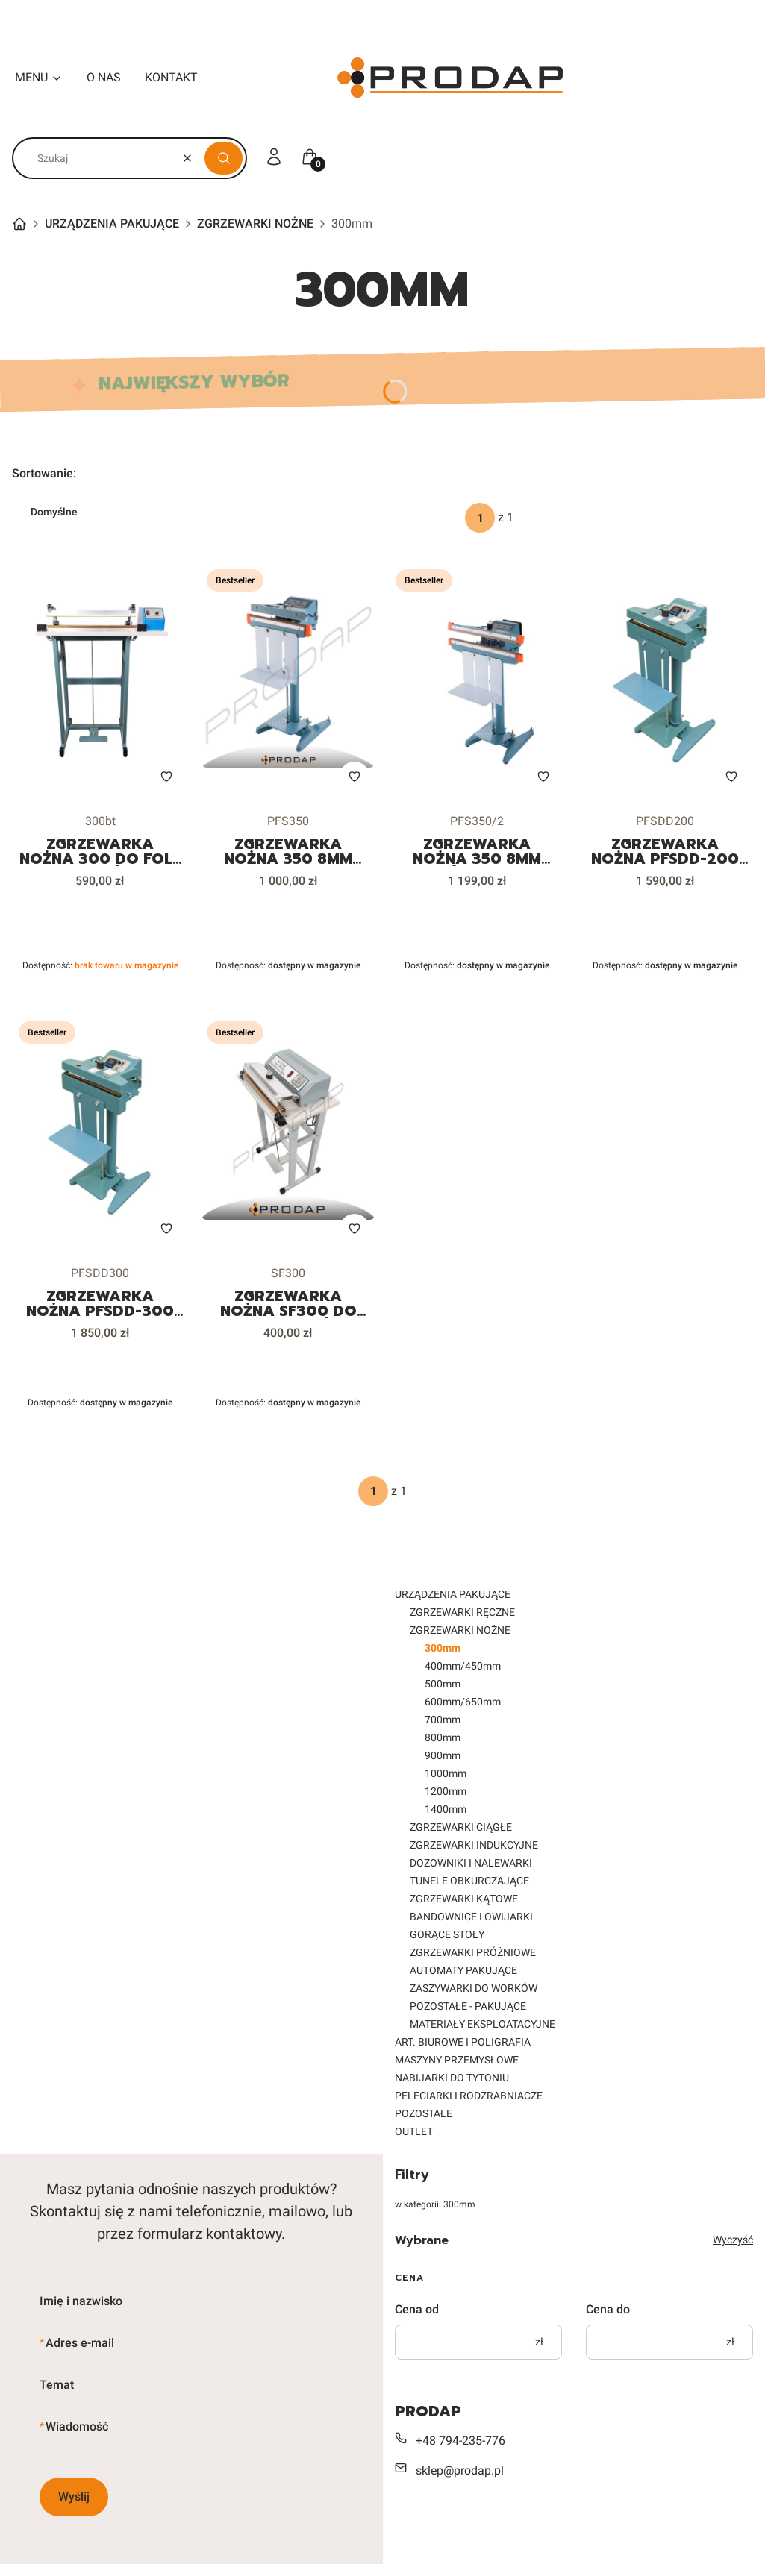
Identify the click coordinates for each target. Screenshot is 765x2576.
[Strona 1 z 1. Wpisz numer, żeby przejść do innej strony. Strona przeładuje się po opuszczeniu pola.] (480, 518)
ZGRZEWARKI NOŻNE (255, 223)
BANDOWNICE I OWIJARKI (471, 1916)
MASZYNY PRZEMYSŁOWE (457, 2060)
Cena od (417, 2309)
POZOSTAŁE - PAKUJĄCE (468, 2006)
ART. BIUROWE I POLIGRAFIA (463, 2042)
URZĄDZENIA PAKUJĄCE (112, 223)
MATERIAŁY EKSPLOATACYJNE (482, 2024)
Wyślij (74, 2496)
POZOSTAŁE (423, 2113)
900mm (442, 1755)
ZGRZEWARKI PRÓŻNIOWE (473, 1952)
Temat (57, 2385)
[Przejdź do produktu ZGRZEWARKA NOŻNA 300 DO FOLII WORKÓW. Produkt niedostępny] (100, 680)
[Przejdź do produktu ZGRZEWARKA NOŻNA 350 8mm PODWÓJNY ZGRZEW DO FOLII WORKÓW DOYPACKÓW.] (477, 680)
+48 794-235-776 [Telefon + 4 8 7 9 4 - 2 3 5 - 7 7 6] (460, 2441)
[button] (223, 158)
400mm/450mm (463, 1666)
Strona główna (19, 223)
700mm (442, 1720)
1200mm (445, 1791)
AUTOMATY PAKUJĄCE (463, 1970)
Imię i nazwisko (81, 2301)
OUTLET (414, 2131)
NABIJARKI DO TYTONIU (452, 2078)
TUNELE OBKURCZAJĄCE (469, 1881)
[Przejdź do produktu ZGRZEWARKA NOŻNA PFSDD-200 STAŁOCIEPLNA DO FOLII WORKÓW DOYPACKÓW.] (665, 680)
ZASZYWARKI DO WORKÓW (473, 1988)
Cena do (608, 2309)
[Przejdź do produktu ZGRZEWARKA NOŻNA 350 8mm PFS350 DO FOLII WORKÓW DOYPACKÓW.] (288, 680)
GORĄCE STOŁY (447, 1934)
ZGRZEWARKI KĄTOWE (464, 1899)
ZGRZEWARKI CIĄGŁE (461, 1827)
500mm (442, 1684)
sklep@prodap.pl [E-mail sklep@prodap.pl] (460, 2470)
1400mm (445, 1809)
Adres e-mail (80, 2342)
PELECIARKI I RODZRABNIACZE (469, 2096)
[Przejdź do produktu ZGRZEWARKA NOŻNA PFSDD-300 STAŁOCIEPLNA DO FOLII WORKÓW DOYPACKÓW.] (100, 1132)
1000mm (445, 1773)
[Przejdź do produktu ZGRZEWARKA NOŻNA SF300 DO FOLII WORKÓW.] (288, 1132)
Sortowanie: (44, 473)
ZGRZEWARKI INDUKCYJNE (474, 1845)
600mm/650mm (463, 1702)
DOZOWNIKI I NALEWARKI (471, 1863)
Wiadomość (77, 2426)
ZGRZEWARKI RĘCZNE (462, 1612)
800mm (442, 1737)
